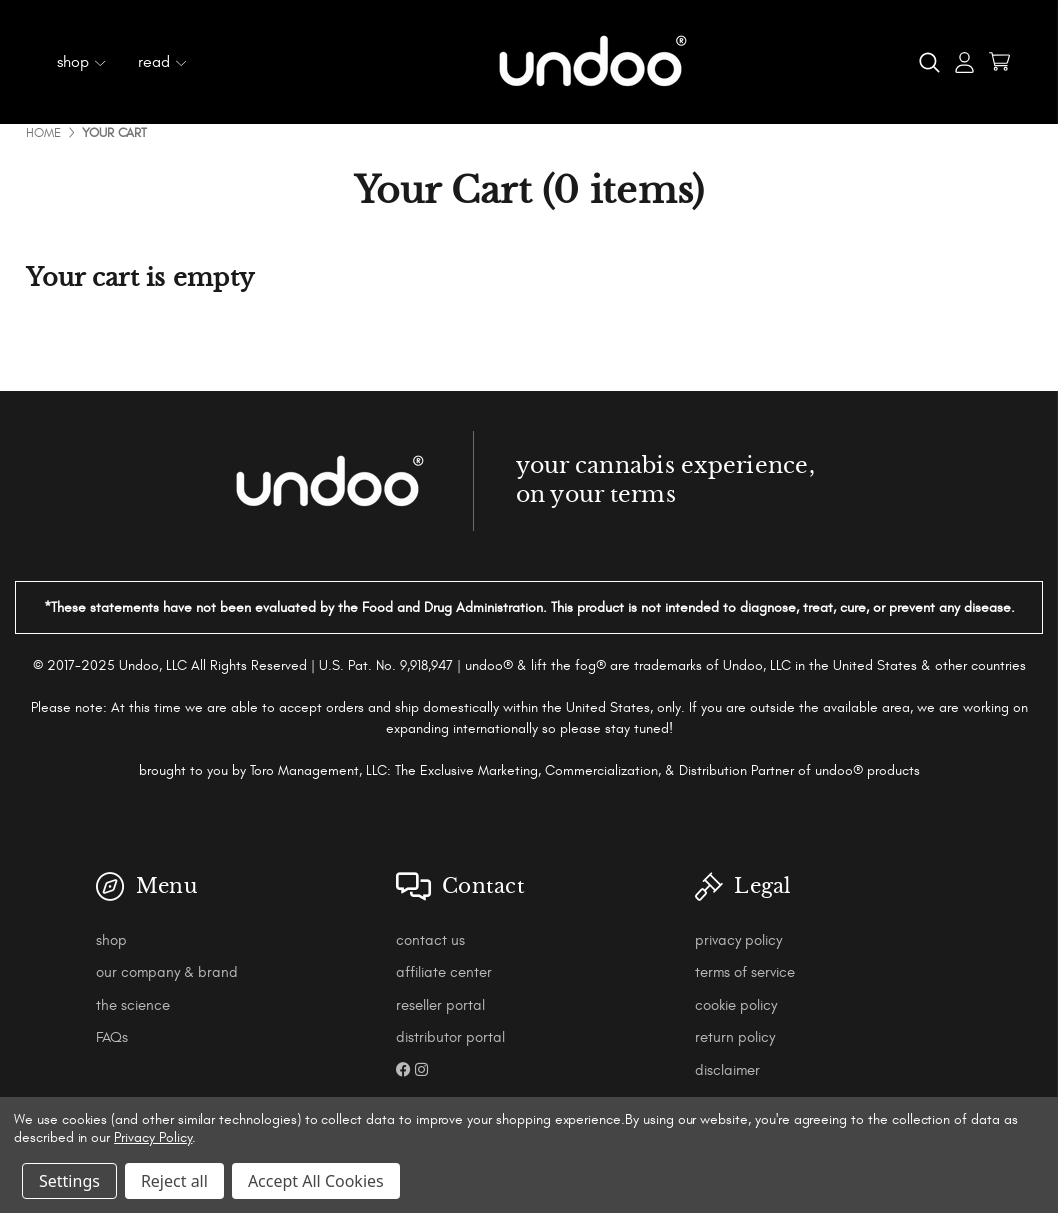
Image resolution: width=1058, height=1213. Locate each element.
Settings (69, 1181)
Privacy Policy (153, 1137)
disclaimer (727, 1070)
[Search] (929, 62)
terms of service (745, 972)
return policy (735, 1037)
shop (81, 62)
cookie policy (736, 1005)
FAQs (112, 1037)
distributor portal (450, 1037)
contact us (430, 940)
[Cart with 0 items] (999, 61)
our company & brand (167, 972)
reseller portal (440, 1005)
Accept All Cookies (316, 1181)
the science (133, 1005)
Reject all (174, 1181)
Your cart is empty (140, 278)
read (162, 62)
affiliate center (444, 972)
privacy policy (738, 940)
